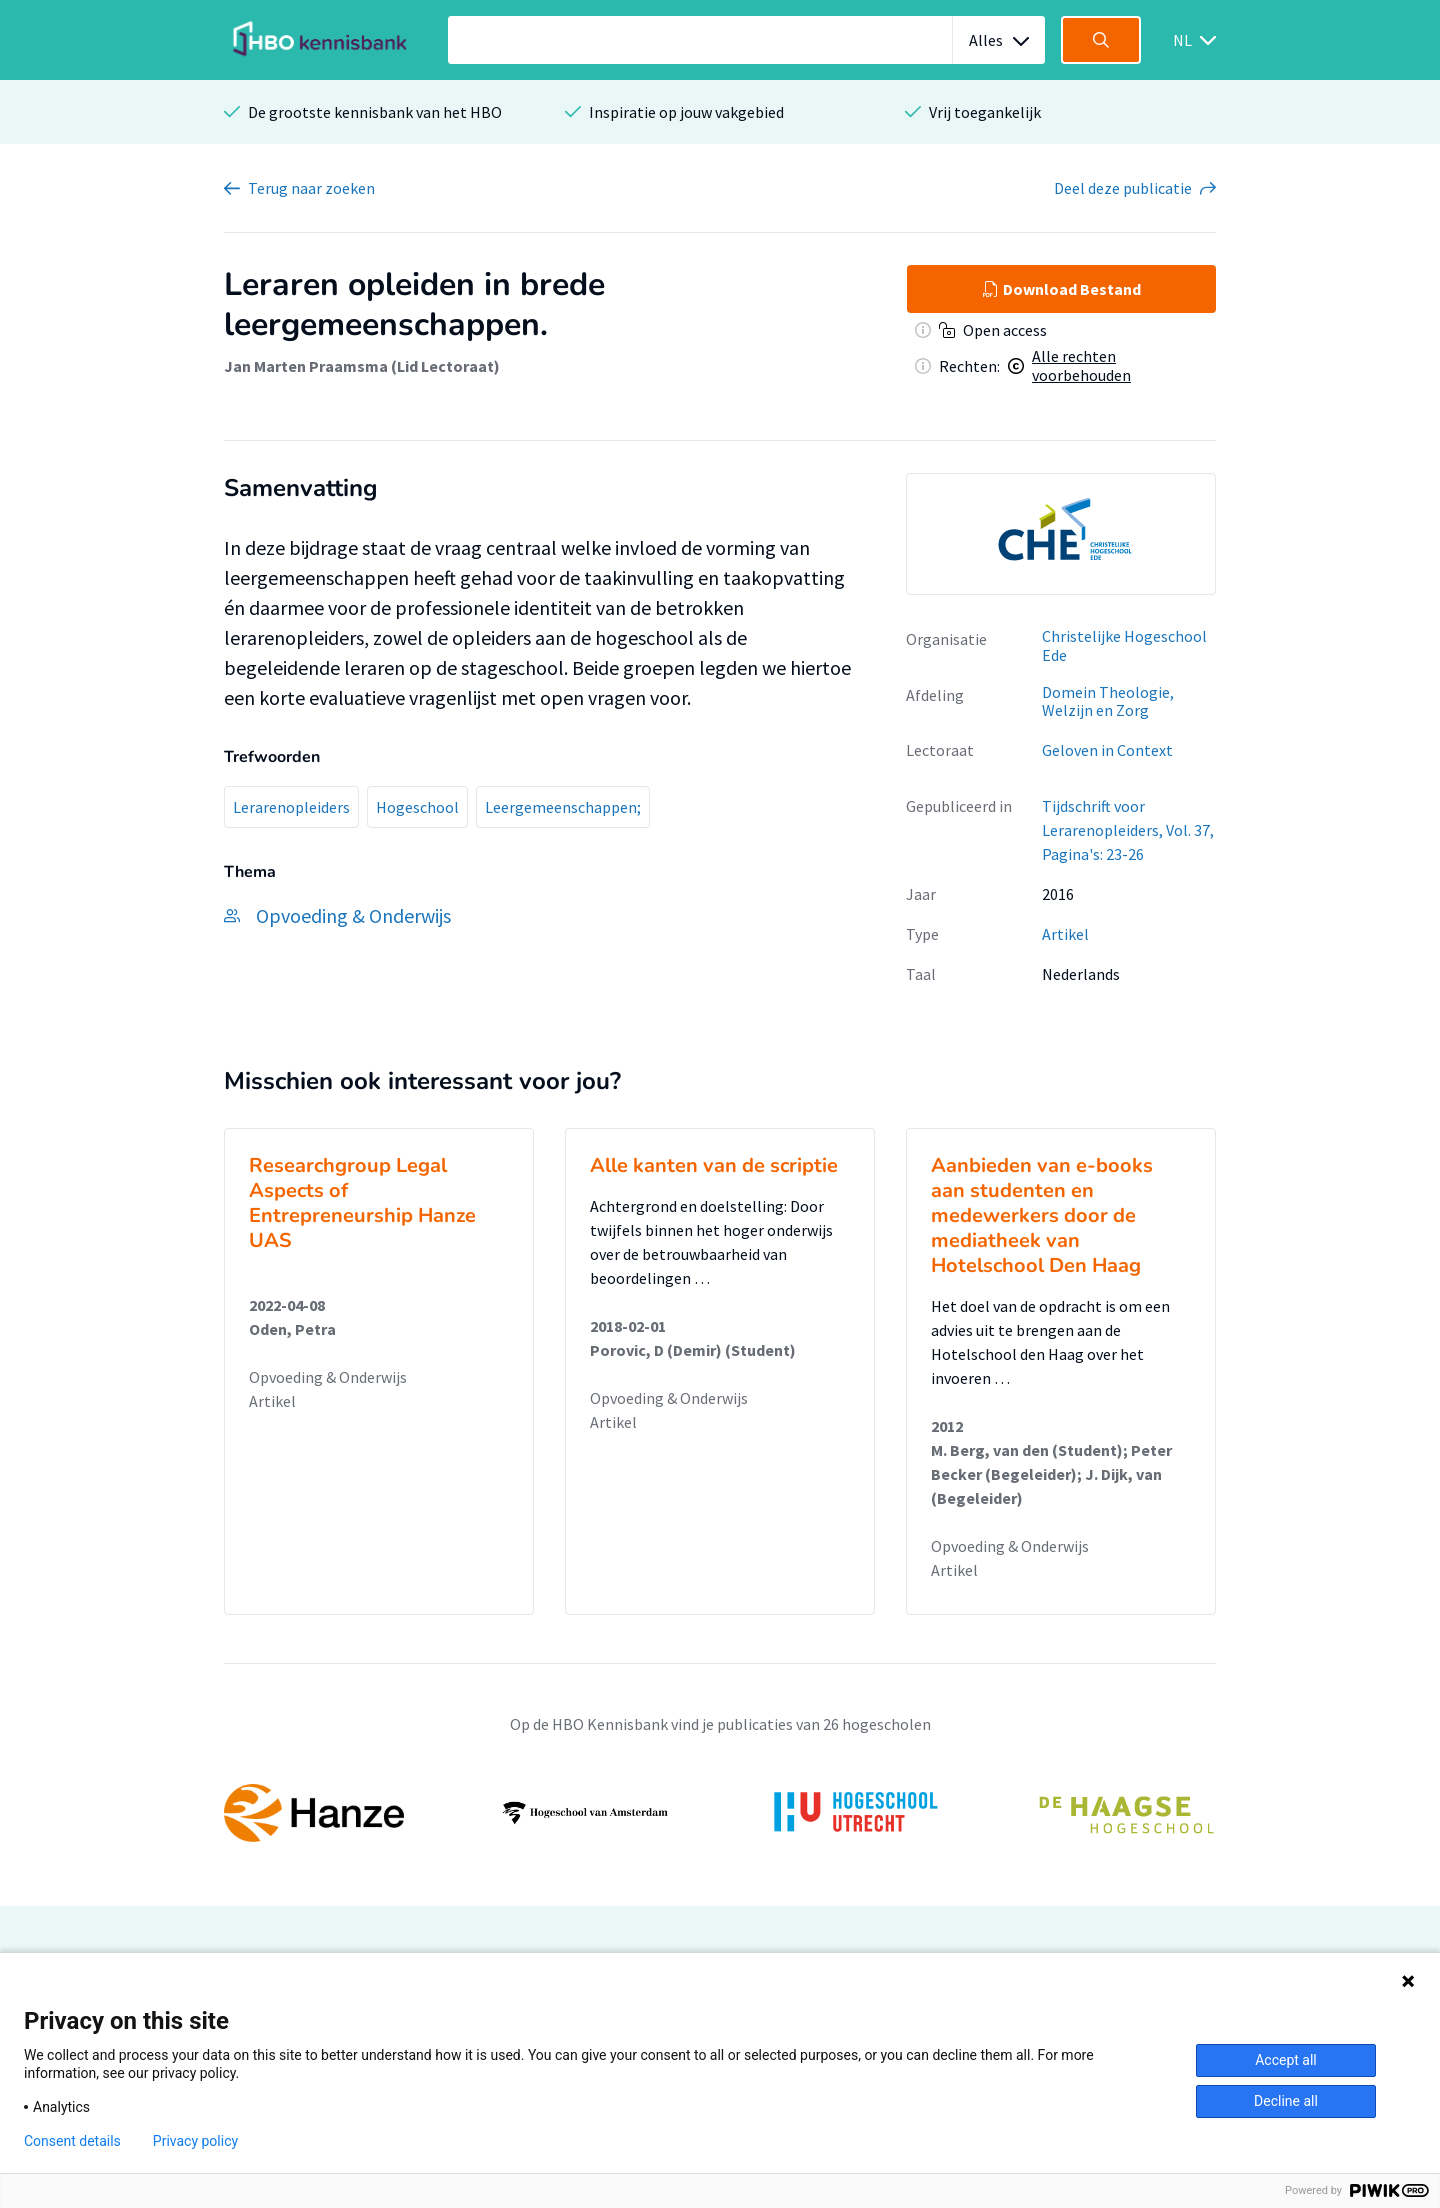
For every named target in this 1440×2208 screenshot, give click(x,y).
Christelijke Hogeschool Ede (1124, 645)
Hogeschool (417, 807)
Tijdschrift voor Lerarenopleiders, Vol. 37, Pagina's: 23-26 (1128, 830)
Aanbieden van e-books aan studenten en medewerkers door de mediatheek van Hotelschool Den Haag (1042, 1215)
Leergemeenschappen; (563, 807)
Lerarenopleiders (291, 807)
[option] (1061, 534)
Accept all (1286, 2060)
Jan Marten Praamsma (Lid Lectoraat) (362, 366)
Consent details (72, 2141)
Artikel (1065, 934)
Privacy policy (195, 2141)
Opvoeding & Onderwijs (328, 1377)
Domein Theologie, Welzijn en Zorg (1108, 701)
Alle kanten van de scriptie (714, 1165)
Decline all (1286, 2101)
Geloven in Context (1107, 750)
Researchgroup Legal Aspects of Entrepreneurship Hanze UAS (362, 1203)
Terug (311, 188)
